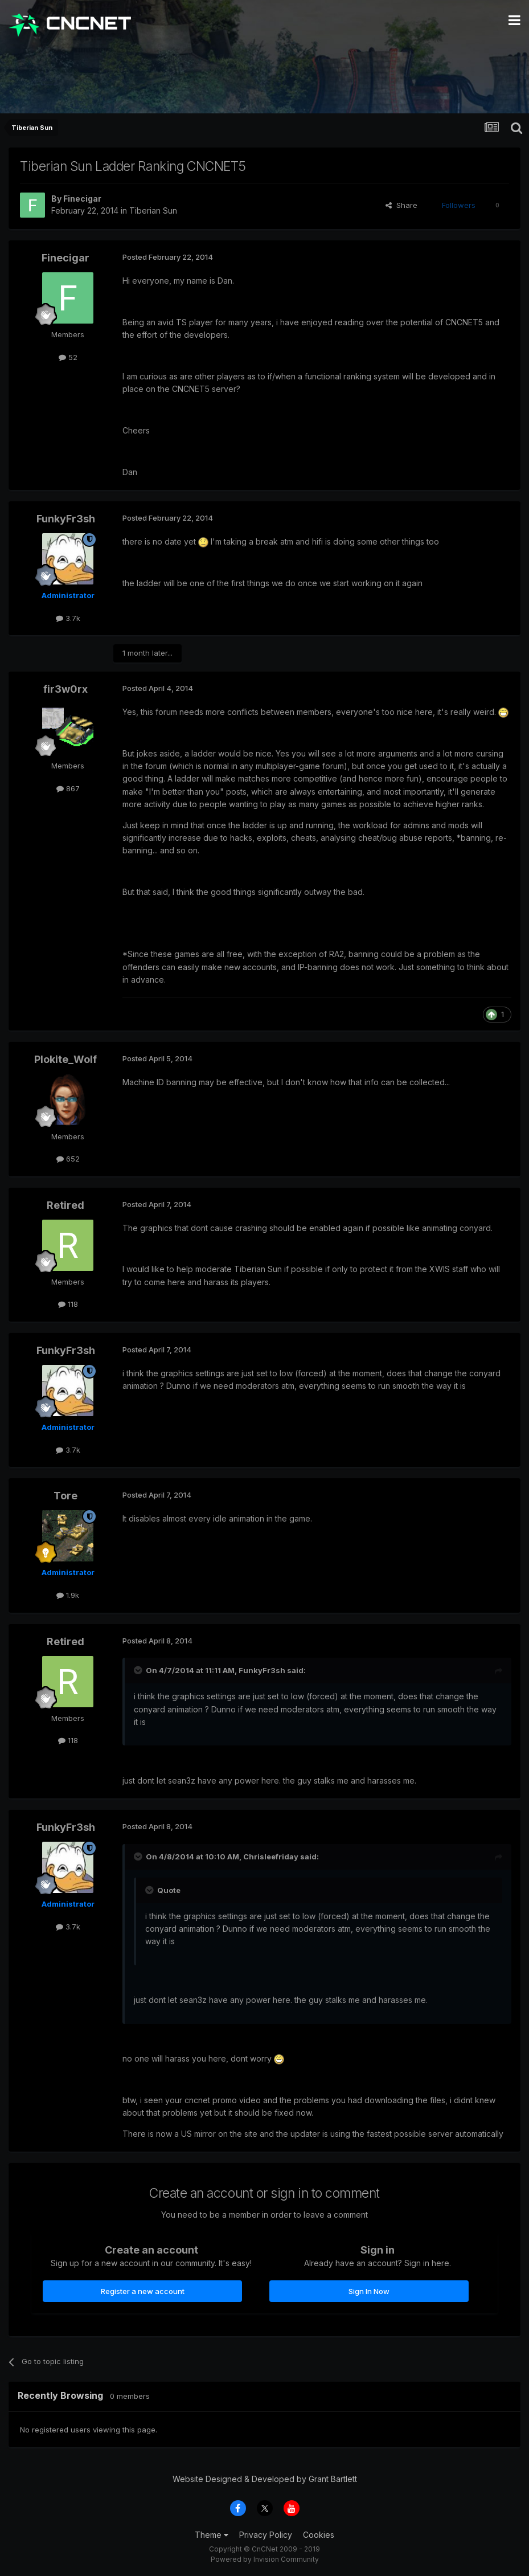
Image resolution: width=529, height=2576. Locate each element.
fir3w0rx (65, 689)
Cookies (318, 2535)
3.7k (68, 618)
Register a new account (142, 2291)
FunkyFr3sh (65, 519)
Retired (65, 1205)
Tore (65, 1496)
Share (401, 205)
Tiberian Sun (153, 210)
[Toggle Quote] (139, 1670)
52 (68, 357)
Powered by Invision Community (265, 2559)
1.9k (67, 1595)
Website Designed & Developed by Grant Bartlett (265, 2479)
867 (68, 788)
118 (68, 1304)
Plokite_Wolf (65, 1059)
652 (68, 1158)
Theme (211, 2535)
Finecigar (82, 198)
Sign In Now (368, 2291)
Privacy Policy (265, 2535)
